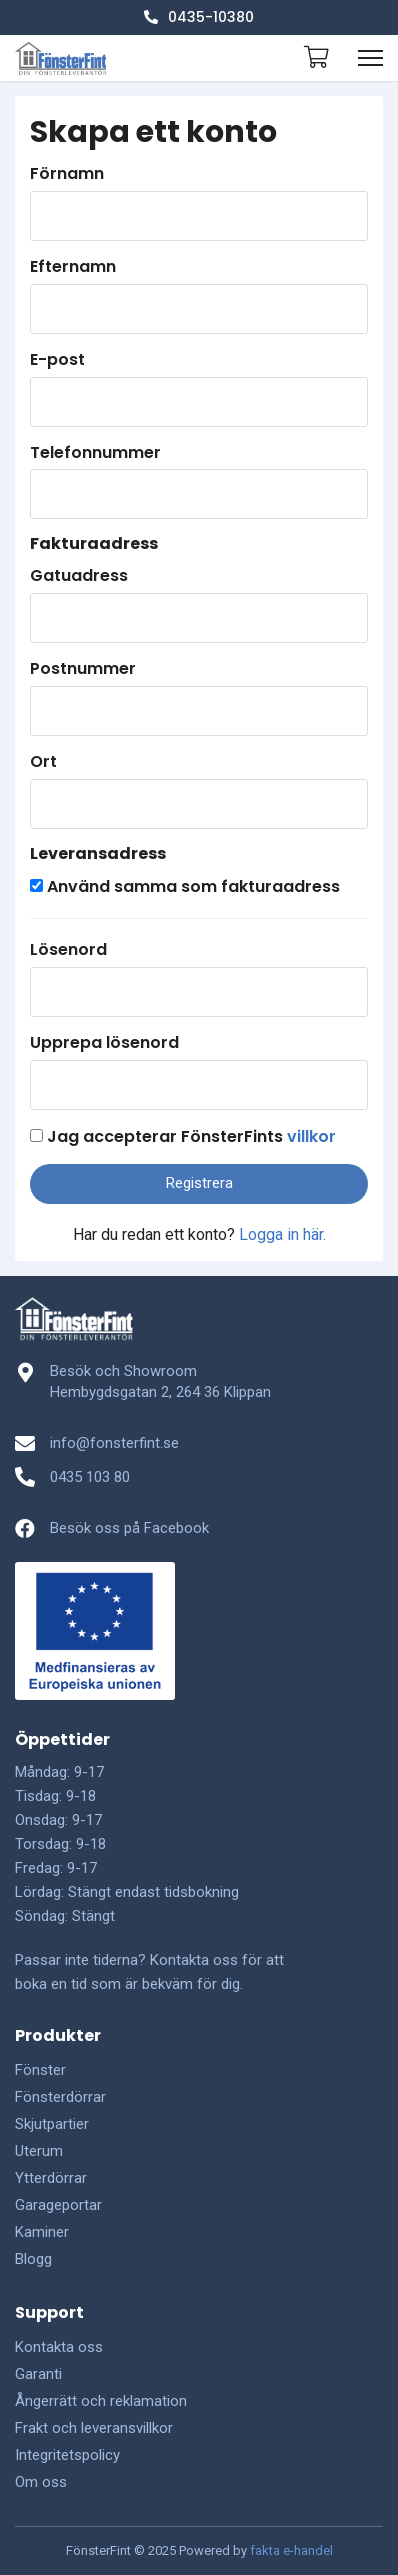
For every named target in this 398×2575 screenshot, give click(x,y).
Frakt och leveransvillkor (94, 2428)
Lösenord (68, 950)
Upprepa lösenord (104, 1043)
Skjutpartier (52, 2124)
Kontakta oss (59, 2347)
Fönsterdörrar (60, 2097)
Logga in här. (282, 1234)
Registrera (199, 1183)
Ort (43, 762)
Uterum (39, 2151)
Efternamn (73, 267)
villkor (311, 1136)
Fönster (40, 2070)
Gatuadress (79, 576)
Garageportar (58, 2205)
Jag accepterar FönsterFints (191, 1136)
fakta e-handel (291, 2550)
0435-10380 (199, 17)
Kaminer (42, 2232)
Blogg (33, 2259)
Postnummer (83, 669)
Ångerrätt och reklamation (101, 2401)
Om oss (41, 2482)
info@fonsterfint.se (114, 1443)
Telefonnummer (95, 453)
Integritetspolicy (67, 2455)
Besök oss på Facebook (129, 1528)
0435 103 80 (90, 1477)
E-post (57, 360)
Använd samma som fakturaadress (193, 886)
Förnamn (67, 174)
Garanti (38, 2374)
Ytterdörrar (51, 2178)
